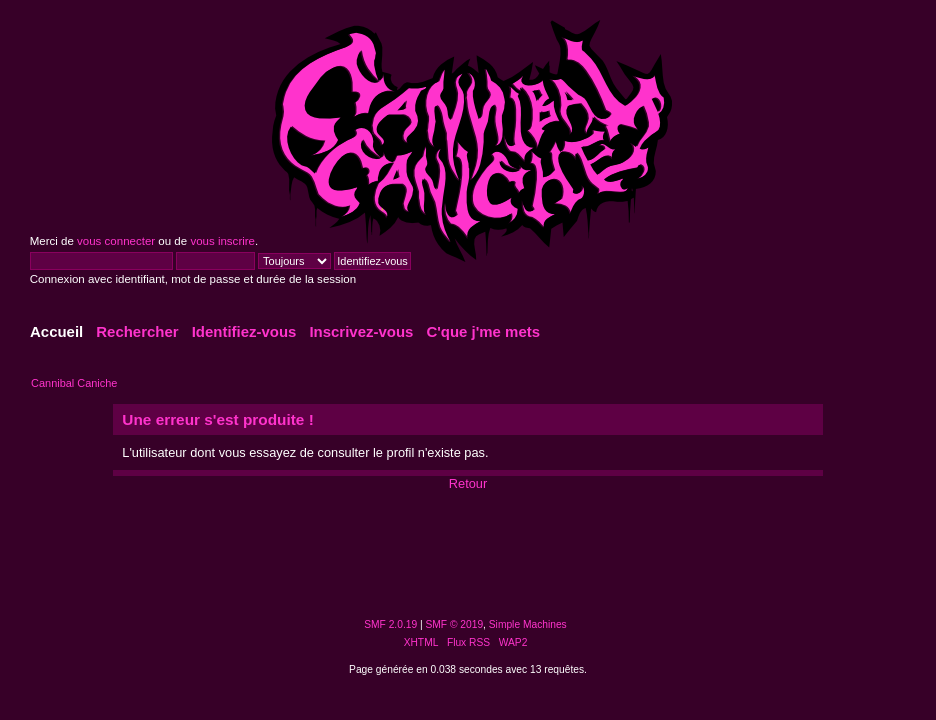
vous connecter (116, 241)
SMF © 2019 (455, 624)
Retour (468, 483)
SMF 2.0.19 (390, 624)
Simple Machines (528, 624)
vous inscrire (222, 241)
